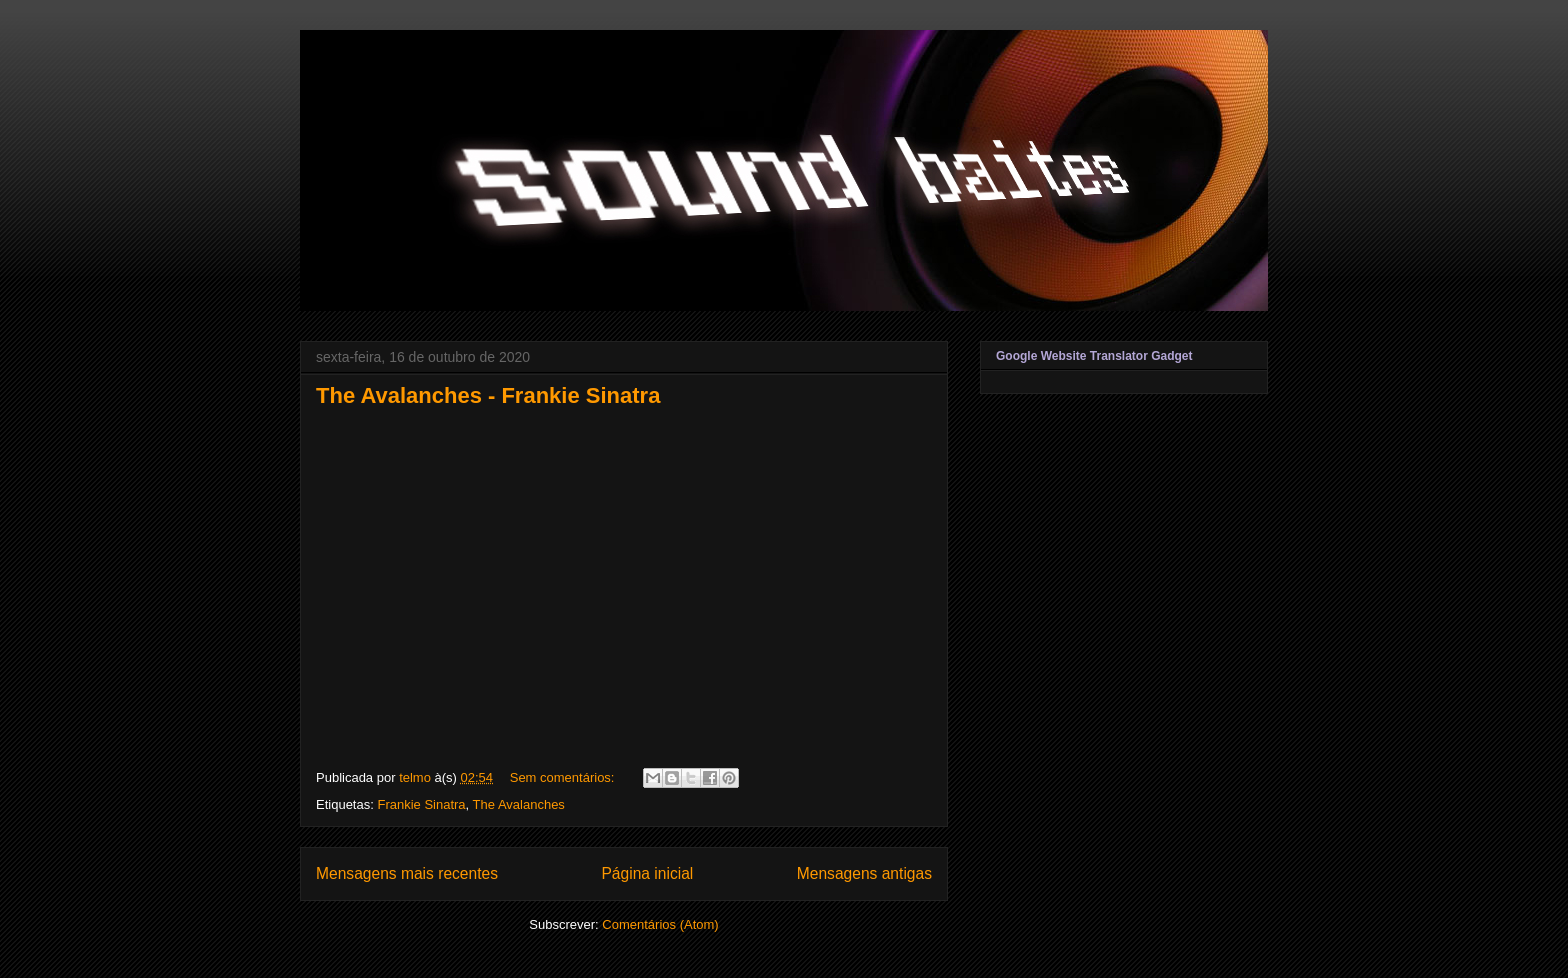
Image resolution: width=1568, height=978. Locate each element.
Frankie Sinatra (421, 804)
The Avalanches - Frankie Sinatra (488, 395)
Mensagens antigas (864, 873)
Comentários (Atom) (660, 924)
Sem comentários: (564, 777)
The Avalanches (519, 804)
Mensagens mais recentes (407, 873)
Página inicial (647, 873)
